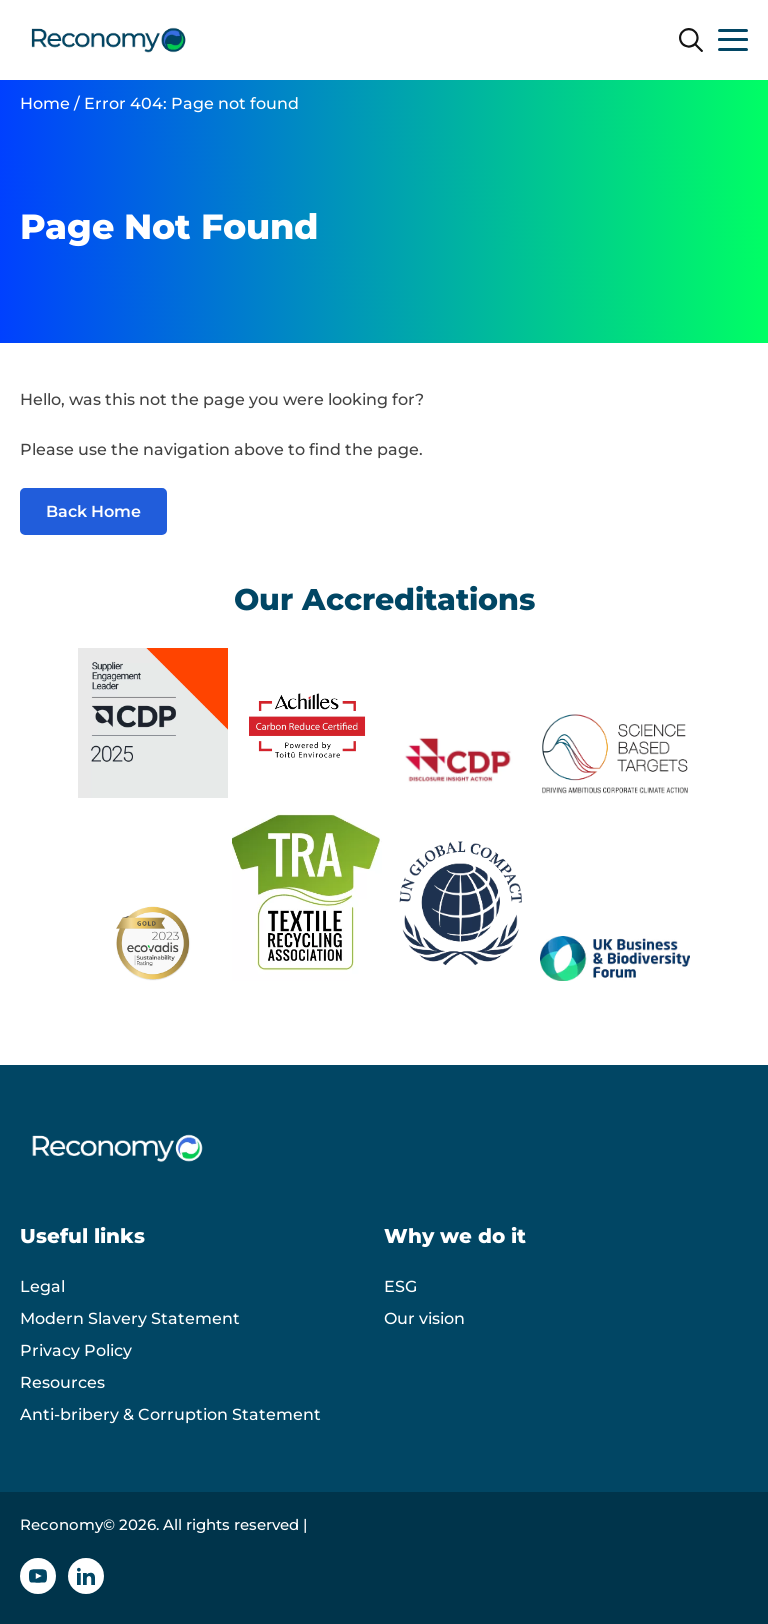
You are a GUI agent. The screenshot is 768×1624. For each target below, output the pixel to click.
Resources (62, 1382)
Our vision (424, 1318)
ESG (400, 1286)
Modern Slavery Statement (130, 1318)
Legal (42, 1286)
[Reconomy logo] (108, 40)
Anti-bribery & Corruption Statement (170, 1414)
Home (45, 103)
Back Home (93, 511)
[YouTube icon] (38, 1576)
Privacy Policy (76, 1350)
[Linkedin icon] (86, 1576)
